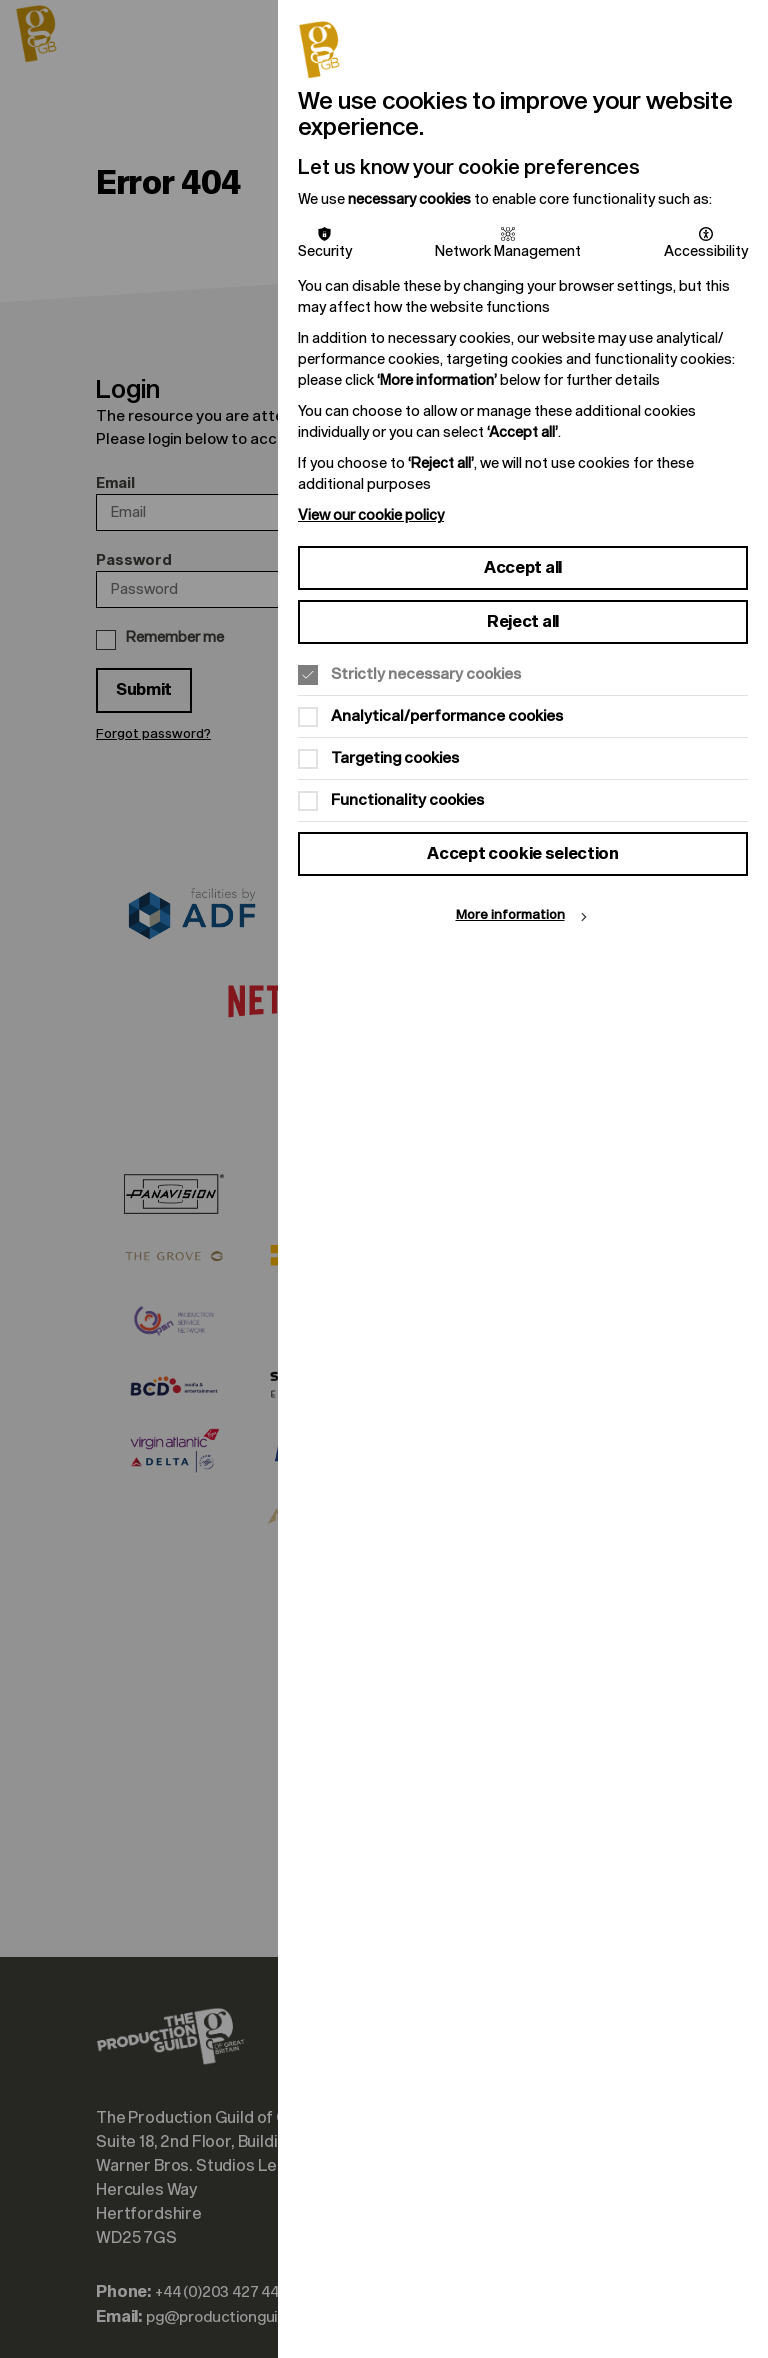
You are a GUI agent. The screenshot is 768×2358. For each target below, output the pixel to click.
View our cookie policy (371, 515)
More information (510, 915)
